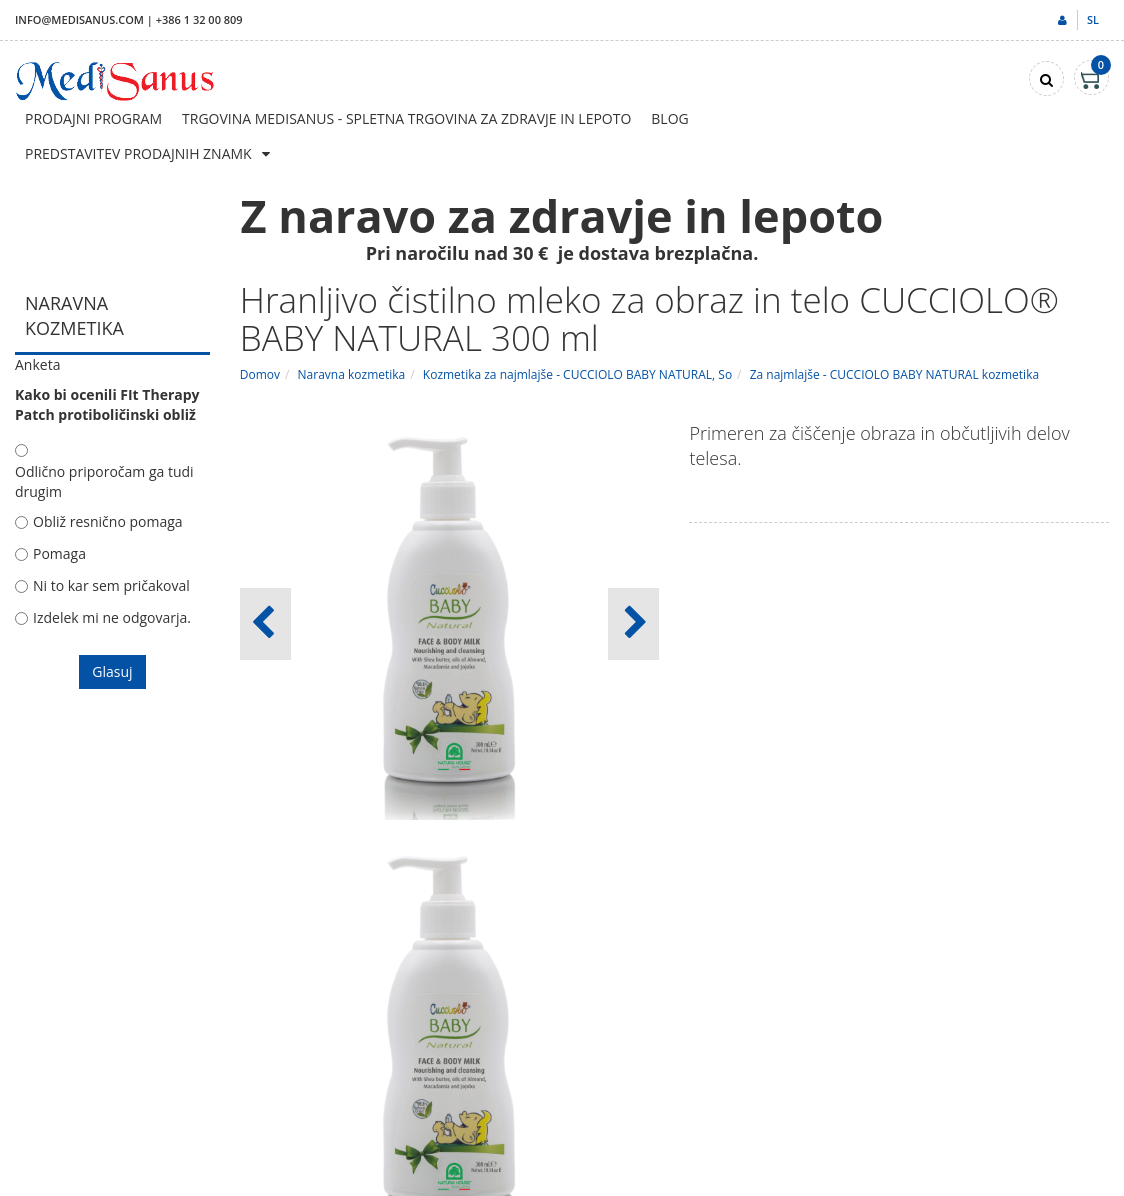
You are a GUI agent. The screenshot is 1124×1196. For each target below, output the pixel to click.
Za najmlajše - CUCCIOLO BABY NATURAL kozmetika (894, 374)
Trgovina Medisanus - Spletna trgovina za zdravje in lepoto (406, 118)
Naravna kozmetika (352, 374)
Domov (260, 374)
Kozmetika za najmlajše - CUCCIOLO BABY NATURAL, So (577, 374)
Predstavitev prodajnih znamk (138, 153)
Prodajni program (93, 118)
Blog (669, 118)
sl (1093, 19)
